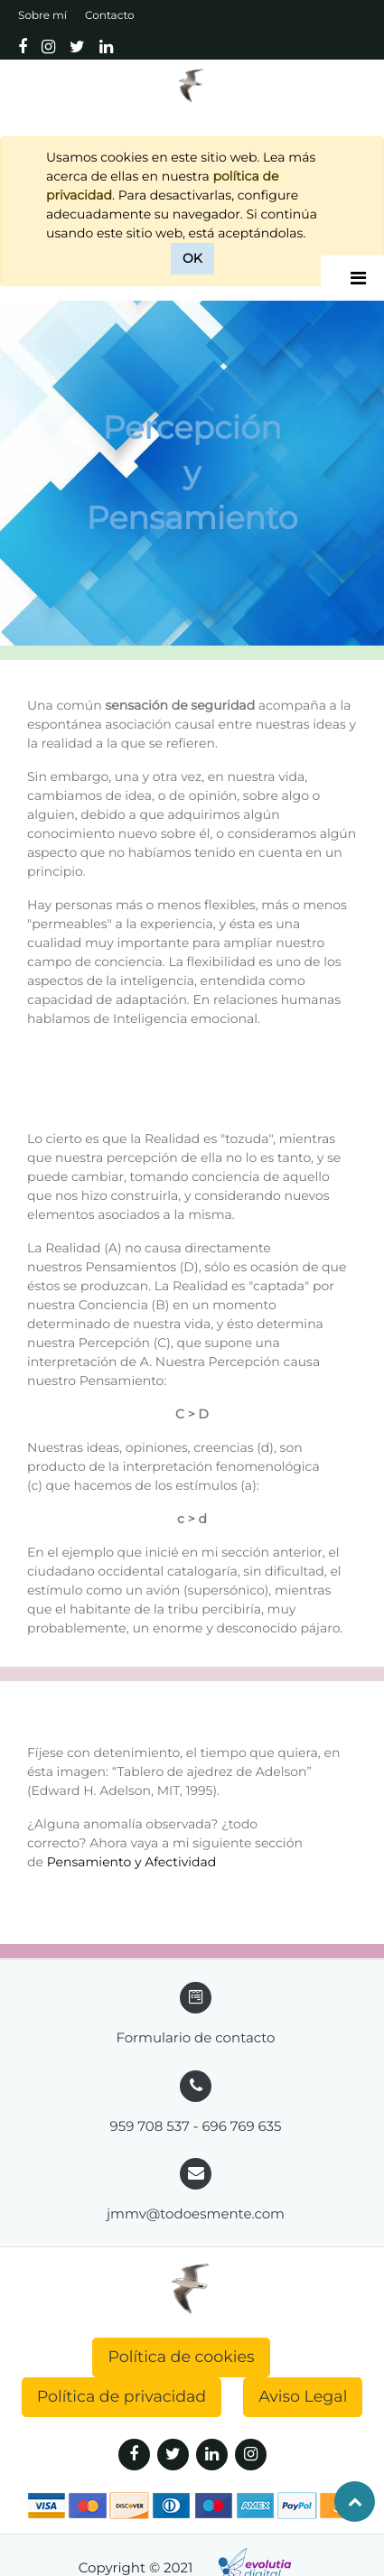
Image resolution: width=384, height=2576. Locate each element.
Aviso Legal (302, 2396)
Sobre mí (42, 16)
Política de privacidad (122, 2396)
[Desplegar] (358, 278)
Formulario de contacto (195, 2037)
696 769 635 (241, 2125)
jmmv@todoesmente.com (196, 2213)
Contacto (110, 16)
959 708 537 (150, 2125)
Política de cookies (181, 2357)
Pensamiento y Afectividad (132, 1862)
